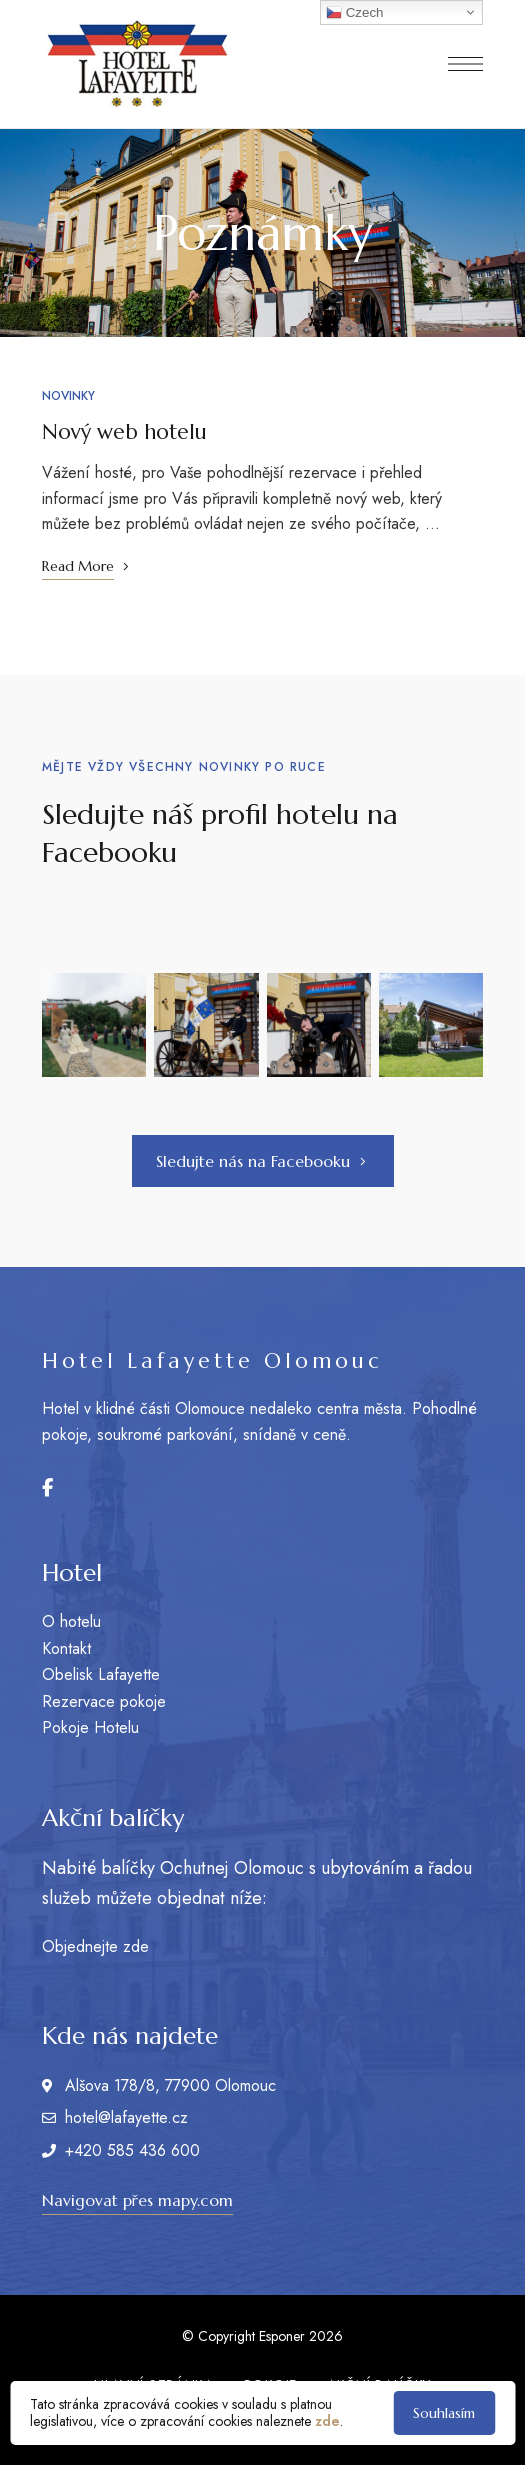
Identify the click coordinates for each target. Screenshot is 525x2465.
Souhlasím (444, 2413)
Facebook (47, 1488)
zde (327, 2421)
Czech (354, 13)
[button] (263, 1161)
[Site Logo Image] (137, 64)
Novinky (68, 396)
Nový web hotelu (124, 432)
